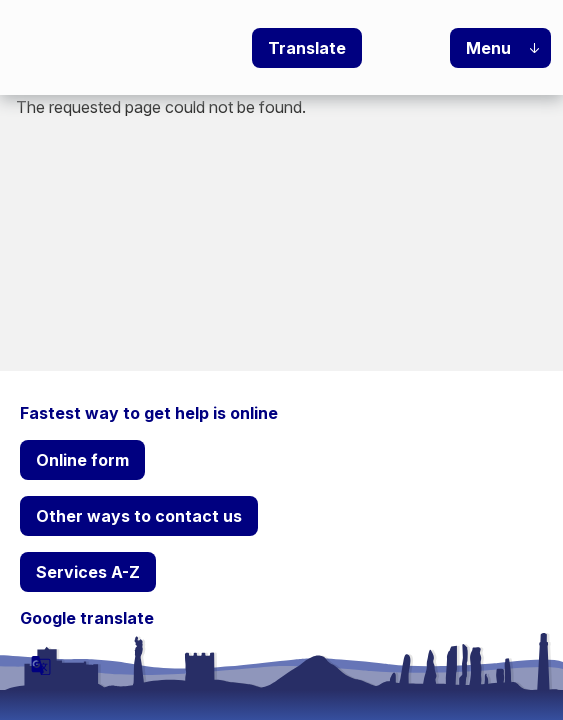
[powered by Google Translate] (41, 665)
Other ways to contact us (139, 516)
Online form (82, 460)
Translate (307, 48)
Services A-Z (88, 572)
